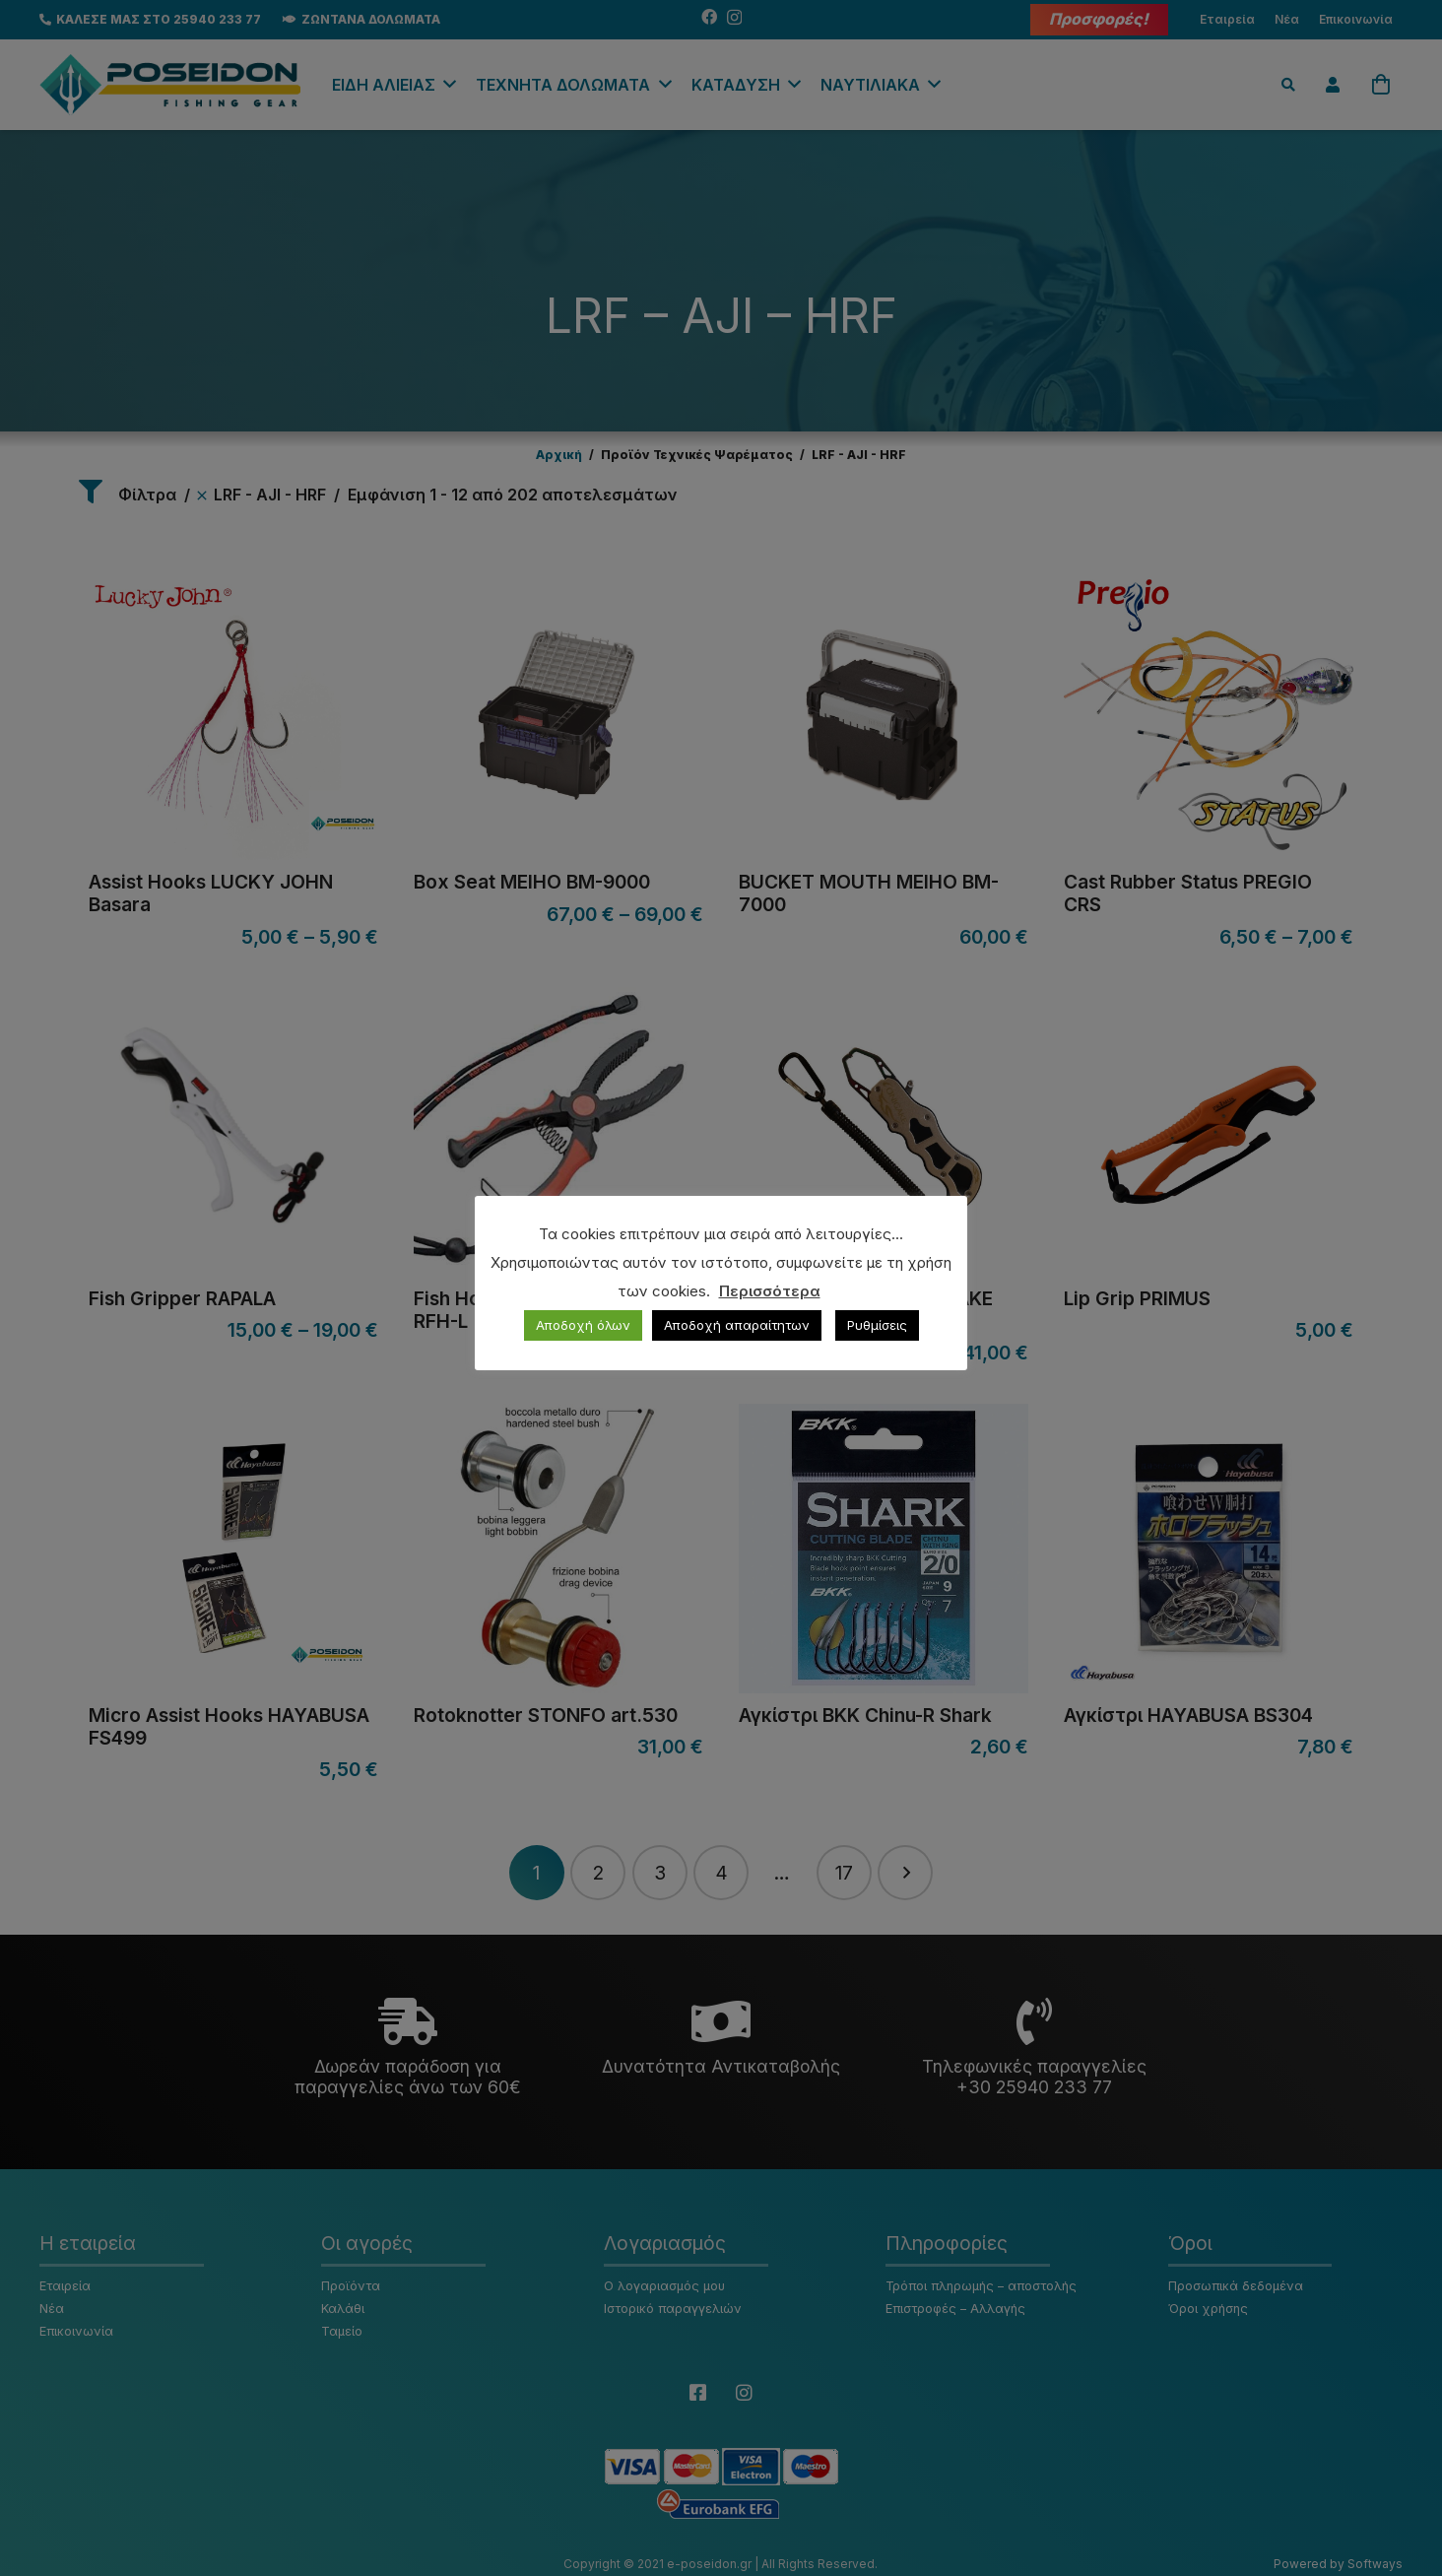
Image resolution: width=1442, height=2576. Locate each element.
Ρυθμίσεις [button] (877, 1325)
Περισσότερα (769, 1291)
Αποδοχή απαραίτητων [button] (737, 1325)
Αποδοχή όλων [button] (583, 1325)
